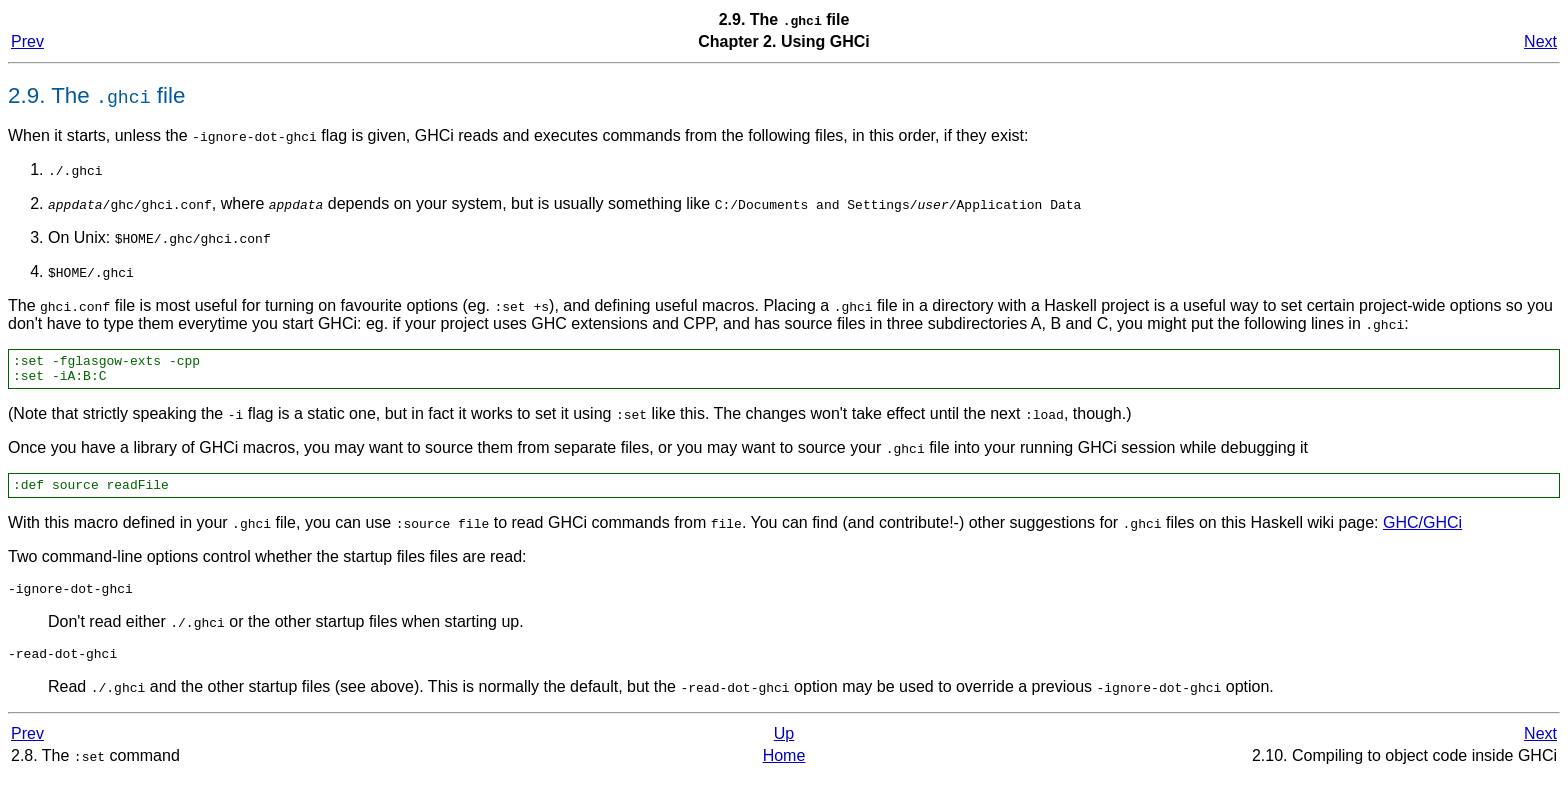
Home (784, 770)
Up (784, 748)
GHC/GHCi (1422, 531)
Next (1540, 41)
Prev (27, 41)
